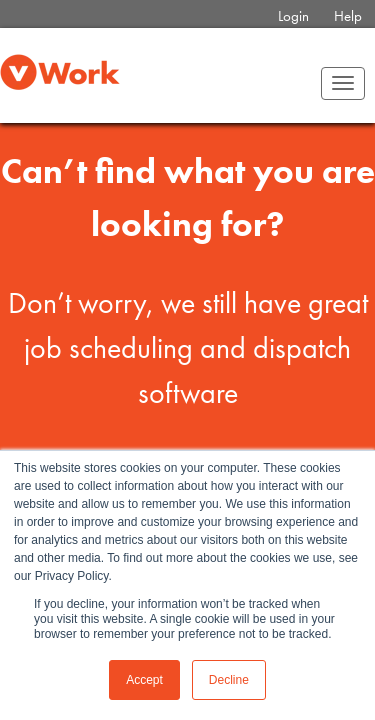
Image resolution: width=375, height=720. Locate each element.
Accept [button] (144, 680)
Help (348, 16)
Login (293, 16)
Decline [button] (229, 680)
